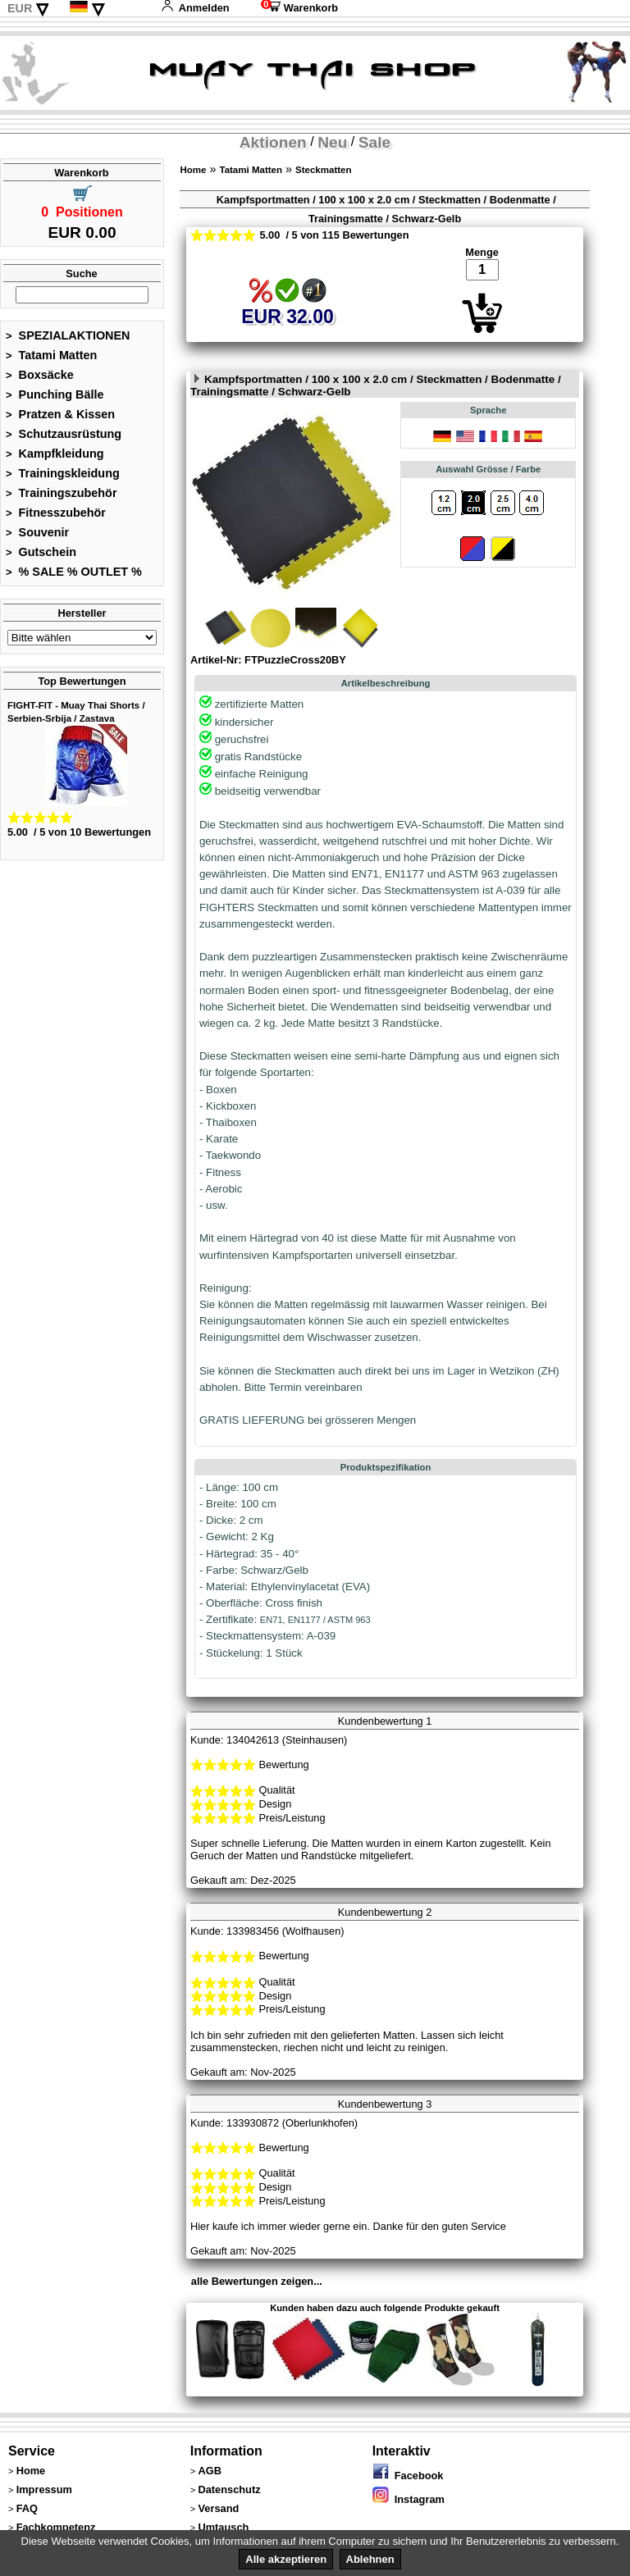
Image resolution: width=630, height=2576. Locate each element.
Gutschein (41, 552)
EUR (19, 8)
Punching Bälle (55, 394)
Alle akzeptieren (285, 2559)
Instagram (408, 2499)
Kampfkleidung (55, 453)
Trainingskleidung (63, 473)
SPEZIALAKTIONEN (68, 335)
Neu (332, 142)
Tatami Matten (51, 355)
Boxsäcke (40, 374)
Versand (218, 2508)
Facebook (408, 2475)
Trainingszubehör (61, 492)
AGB (209, 2470)
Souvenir (37, 532)
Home (193, 170)
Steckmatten (323, 170)
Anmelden (195, 8)
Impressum (44, 2489)
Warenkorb (299, 8)
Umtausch (223, 2527)
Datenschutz (229, 2489)
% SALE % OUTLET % (74, 571)
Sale (374, 142)
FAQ (27, 2508)
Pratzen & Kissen (60, 414)
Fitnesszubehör (56, 512)
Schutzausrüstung (63, 433)
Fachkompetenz (56, 2527)
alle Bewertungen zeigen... (256, 2281)
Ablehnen (370, 2559)
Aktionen (273, 142)
